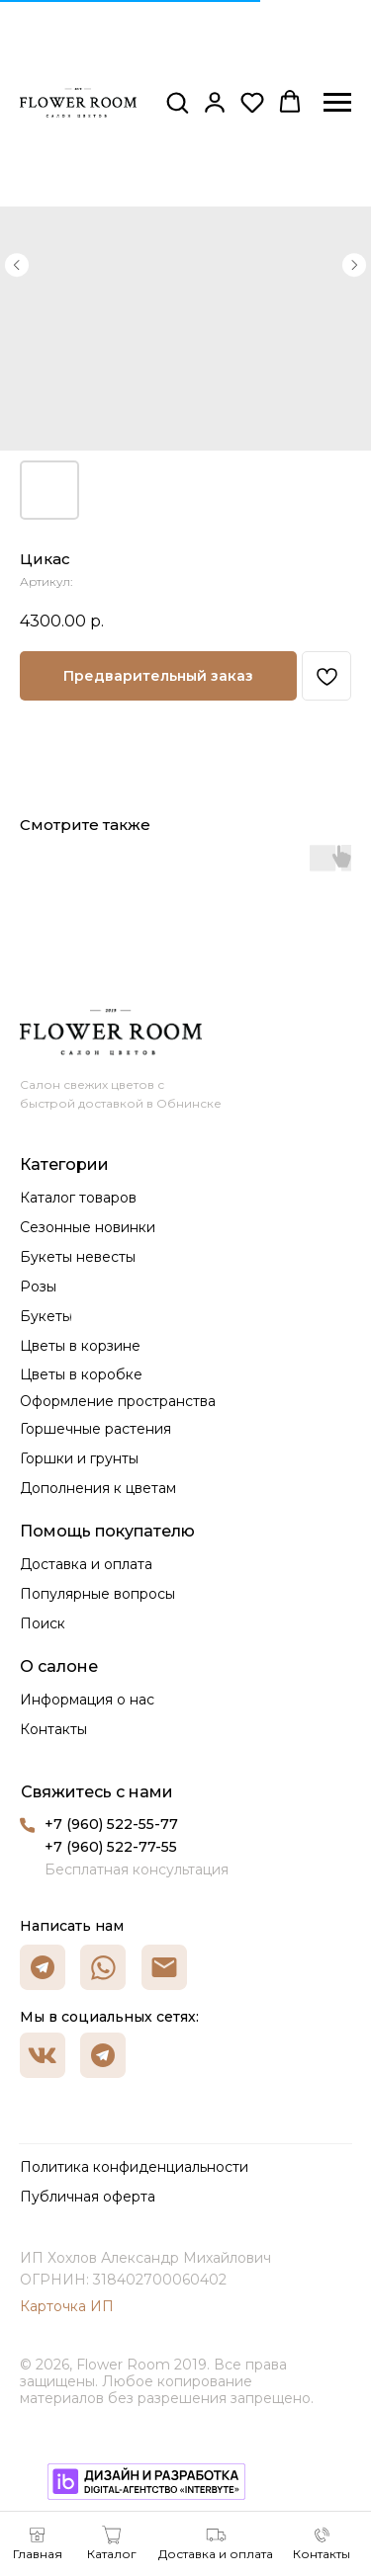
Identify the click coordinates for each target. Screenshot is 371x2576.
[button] (177, 102)
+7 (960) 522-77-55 (111, 1847)
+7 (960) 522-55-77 (111, 1824)
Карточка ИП (67, 2306)
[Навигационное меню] (337, 103)
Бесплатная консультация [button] (137, 1869)
